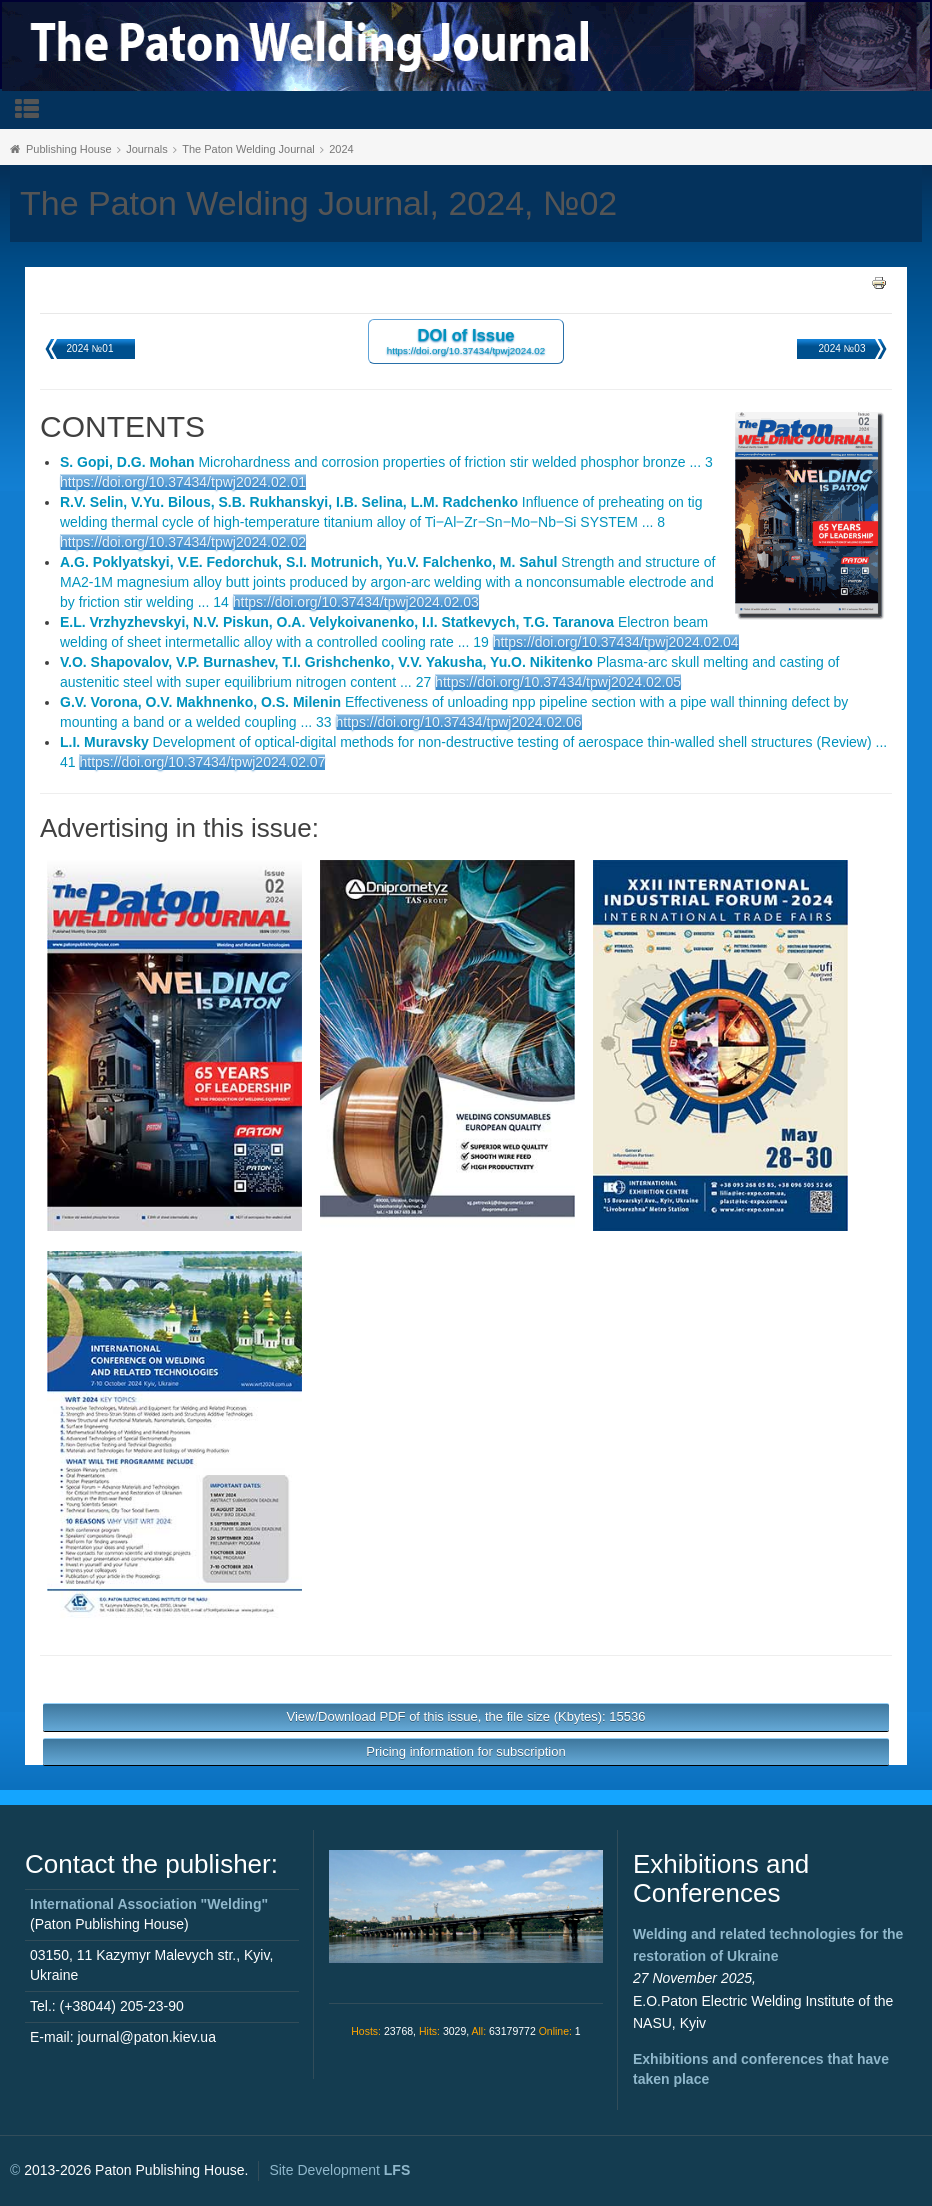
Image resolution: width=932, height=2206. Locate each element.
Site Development (339, 2170)
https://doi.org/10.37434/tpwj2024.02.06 (459, 722)
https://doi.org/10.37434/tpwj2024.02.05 (558, 682)
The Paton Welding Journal (248, 149)
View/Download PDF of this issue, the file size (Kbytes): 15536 (466, 1716)
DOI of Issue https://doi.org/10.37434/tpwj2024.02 (466, 340)
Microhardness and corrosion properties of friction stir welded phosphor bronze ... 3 (386, 462)
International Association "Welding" (149, 1904)
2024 (341, 149)
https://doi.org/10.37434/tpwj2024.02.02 (183, 542)
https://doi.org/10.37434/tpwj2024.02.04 (616, 642)
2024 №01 (90, 348)
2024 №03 (842, 348)
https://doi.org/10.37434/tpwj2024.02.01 (183, 482)
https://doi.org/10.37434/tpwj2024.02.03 (356, 602)
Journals (147, 149)
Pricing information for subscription (465, 1751)
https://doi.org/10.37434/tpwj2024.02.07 (202, 762)
